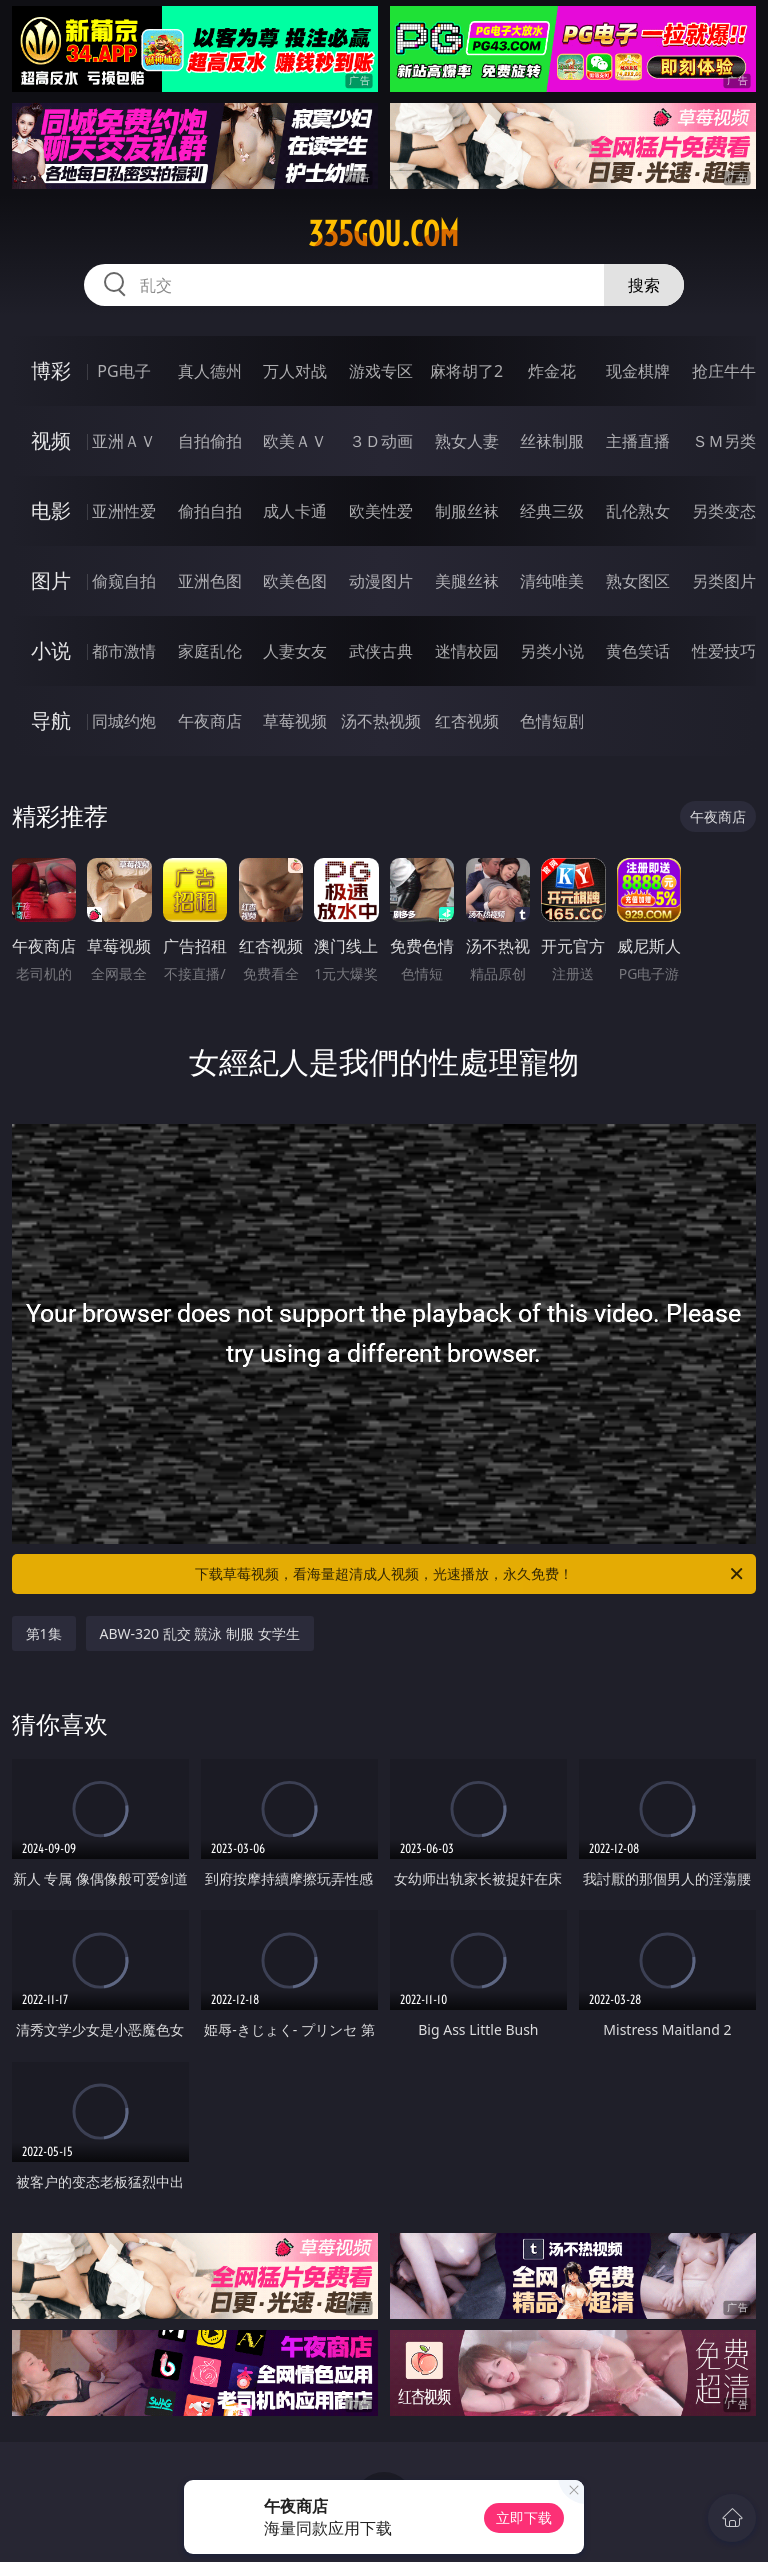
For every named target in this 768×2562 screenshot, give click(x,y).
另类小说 (552, 651)
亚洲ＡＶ (124, 441)
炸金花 (552, 371)
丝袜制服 (552, 441)
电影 (51, 510)
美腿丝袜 (467, 581)
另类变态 (724, 511)
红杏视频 (467, 721)
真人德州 (210, 371)
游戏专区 (381, 371)
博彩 (51, 370)
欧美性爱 (381, 511)
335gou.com (383, 234)
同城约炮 (124, 721)
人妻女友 (295, 651)
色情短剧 (552, 721)
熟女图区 (638, 581)
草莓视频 (295, 721)
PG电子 (123, 371)
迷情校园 (467, 651)
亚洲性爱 (124, 511)
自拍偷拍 (210, 441)
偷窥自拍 (124, 581)
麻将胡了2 (466, 371)
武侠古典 (381, 651)
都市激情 (124, 651)
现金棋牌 (638, 371)
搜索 (644, 285)
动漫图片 (381, 581)
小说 (51, 650)
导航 (51, 720)
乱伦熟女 (638, 511)
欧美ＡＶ (295, 441)
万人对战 (295, 371)
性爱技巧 (724, 651)
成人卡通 (295, 511)
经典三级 (552, 511)
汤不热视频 (381, 721)
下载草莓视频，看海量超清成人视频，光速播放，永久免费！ (470, 1574)
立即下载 (524, 2517)
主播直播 (638, 441)
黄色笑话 (638, 651)
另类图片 (724, 581)
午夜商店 (210, 721)
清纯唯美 (552, 581)
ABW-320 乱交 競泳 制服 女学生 (200, 1633)
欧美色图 (295, 581)
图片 (51, 580)
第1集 (44, 1633)
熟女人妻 (467, 441)
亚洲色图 (210, 581)
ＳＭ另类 (724, 441)
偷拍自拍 (210, 511)
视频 (51, 440)
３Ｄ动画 (381, 441)
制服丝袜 (467, 511)
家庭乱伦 (210, 651)
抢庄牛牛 (724, 371)
